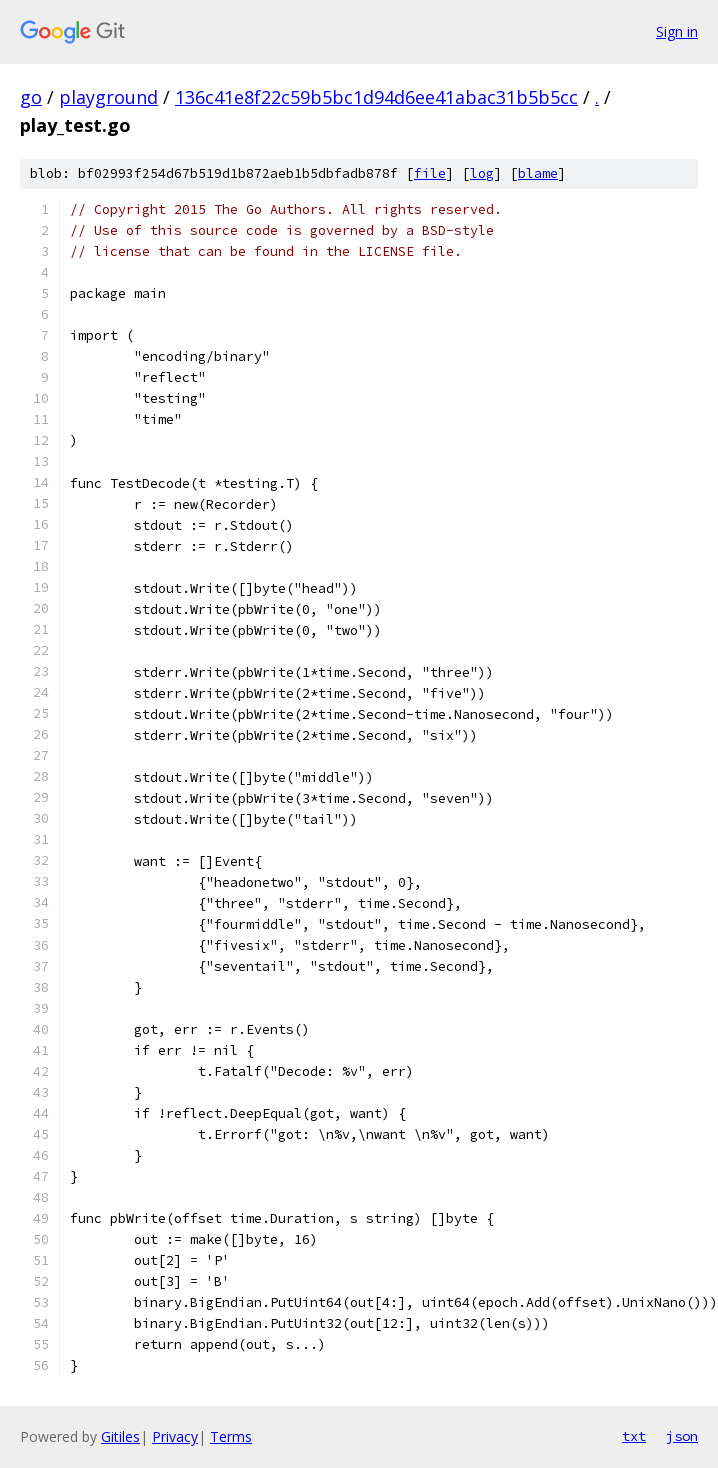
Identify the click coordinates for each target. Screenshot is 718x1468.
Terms (231, 1436)
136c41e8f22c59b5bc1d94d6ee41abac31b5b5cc (376, 97)
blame (538, 173)
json (682, 1436)
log (482, 173)
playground (108, 97)
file (430, 173)
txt (634, 1436)
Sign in (677, 31)
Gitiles (120, 1436)
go (31, 97)
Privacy (175, 1436)
